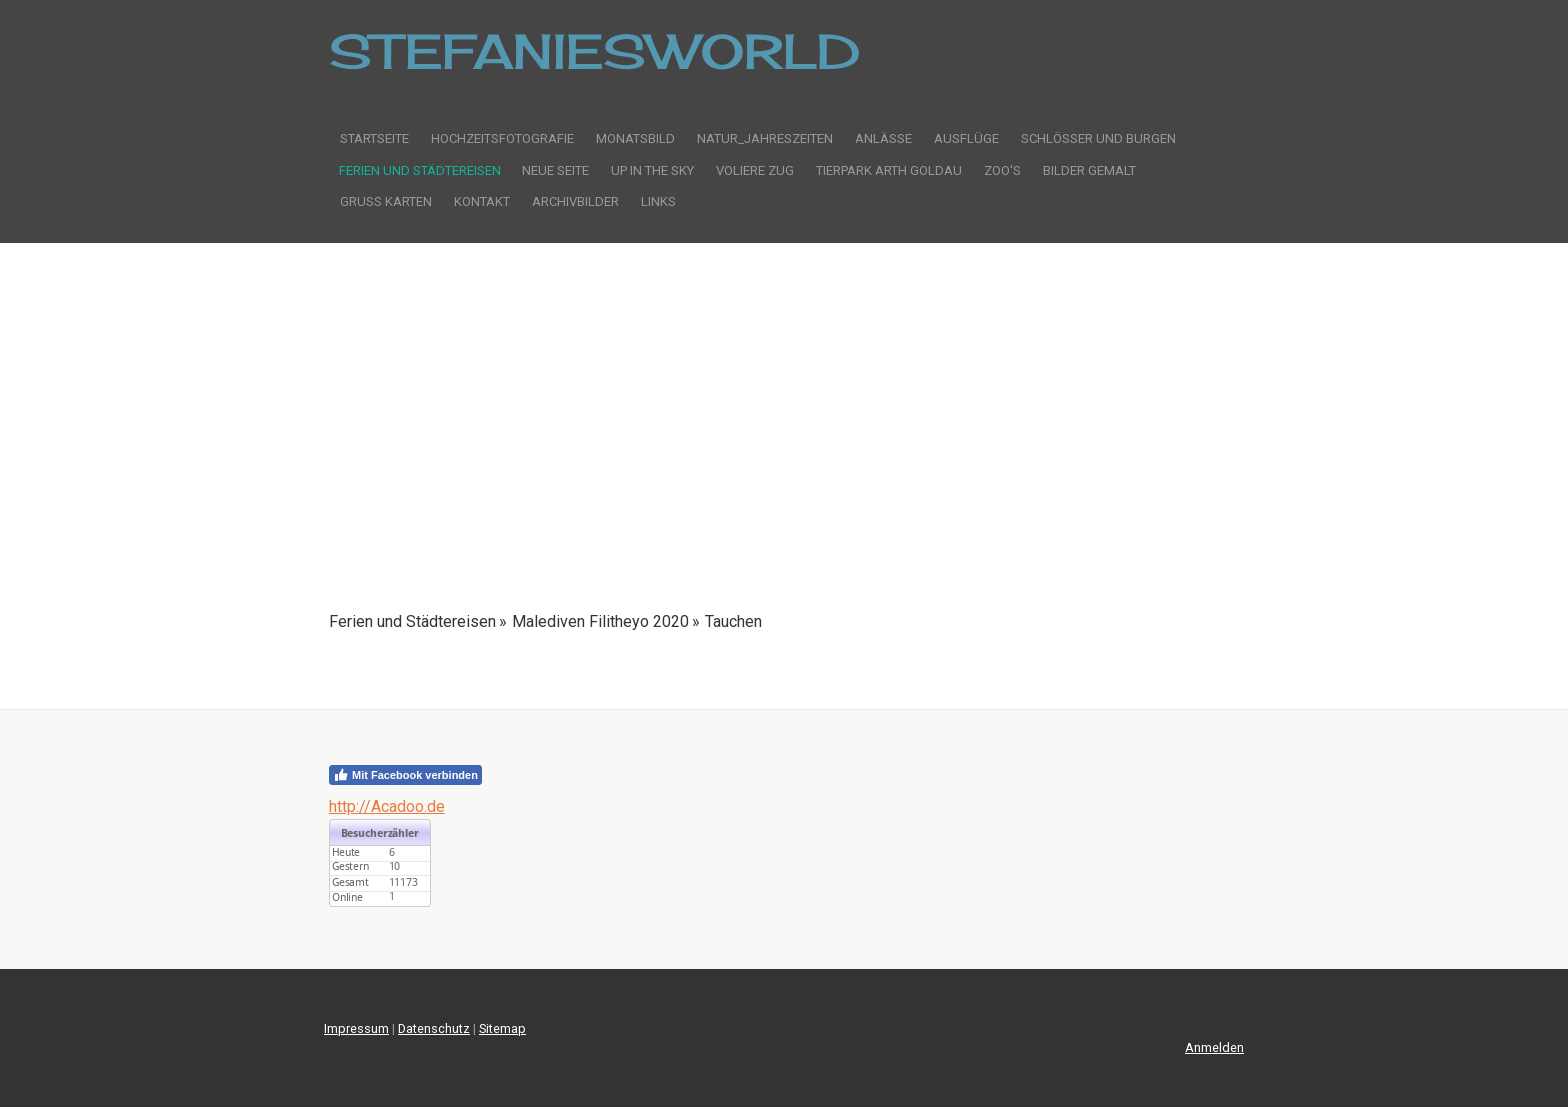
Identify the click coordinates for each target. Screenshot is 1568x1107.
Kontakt (482, 201)
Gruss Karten (386, 201)
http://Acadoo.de (387, 806)
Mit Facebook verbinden (405, 775)
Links (658, 201)
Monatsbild (635, 138)
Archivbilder (575, 201)
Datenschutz (434, 1028)
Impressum (356, 1028)
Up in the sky (652, 170)
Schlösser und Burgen (1098, 138)
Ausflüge (966, 138)
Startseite (374, 138)
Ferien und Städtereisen (420, 170)
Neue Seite (555, 170)
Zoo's (1002, 170)
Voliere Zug (755, 170)
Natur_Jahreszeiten (765, 138)
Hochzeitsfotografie (502, 138)
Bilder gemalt (1089, 170)
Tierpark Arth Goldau (889, 170)
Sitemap (502, 1028)
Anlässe (883, 138)
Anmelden (1214, 1047)
